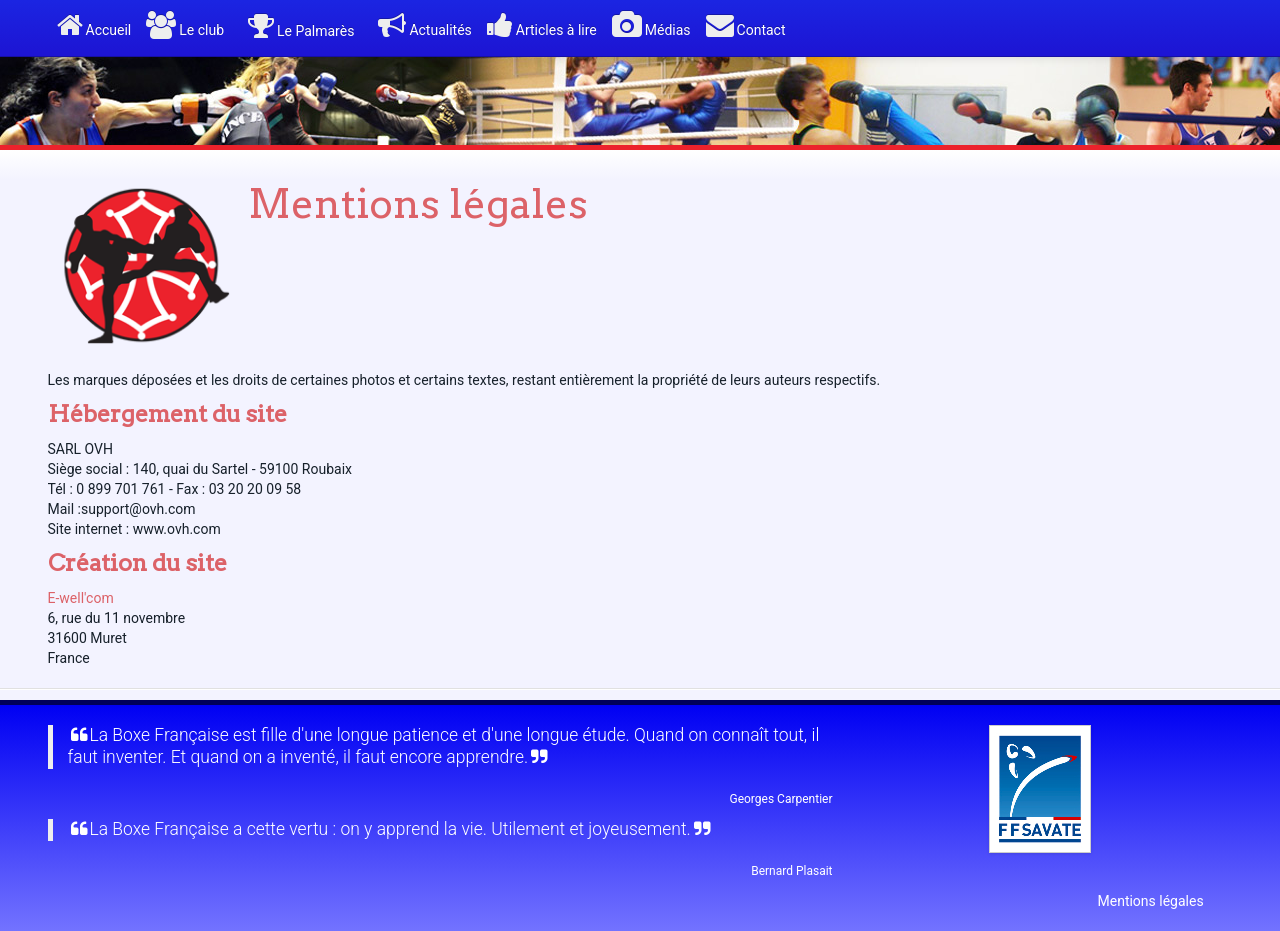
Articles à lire (542, 25)
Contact (746, 25)
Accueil (94, 25)
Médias (651, 25)
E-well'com (81, 598)
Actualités (424, 25)
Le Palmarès (301, 26)
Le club (185, 25)
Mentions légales (1151, 901)
